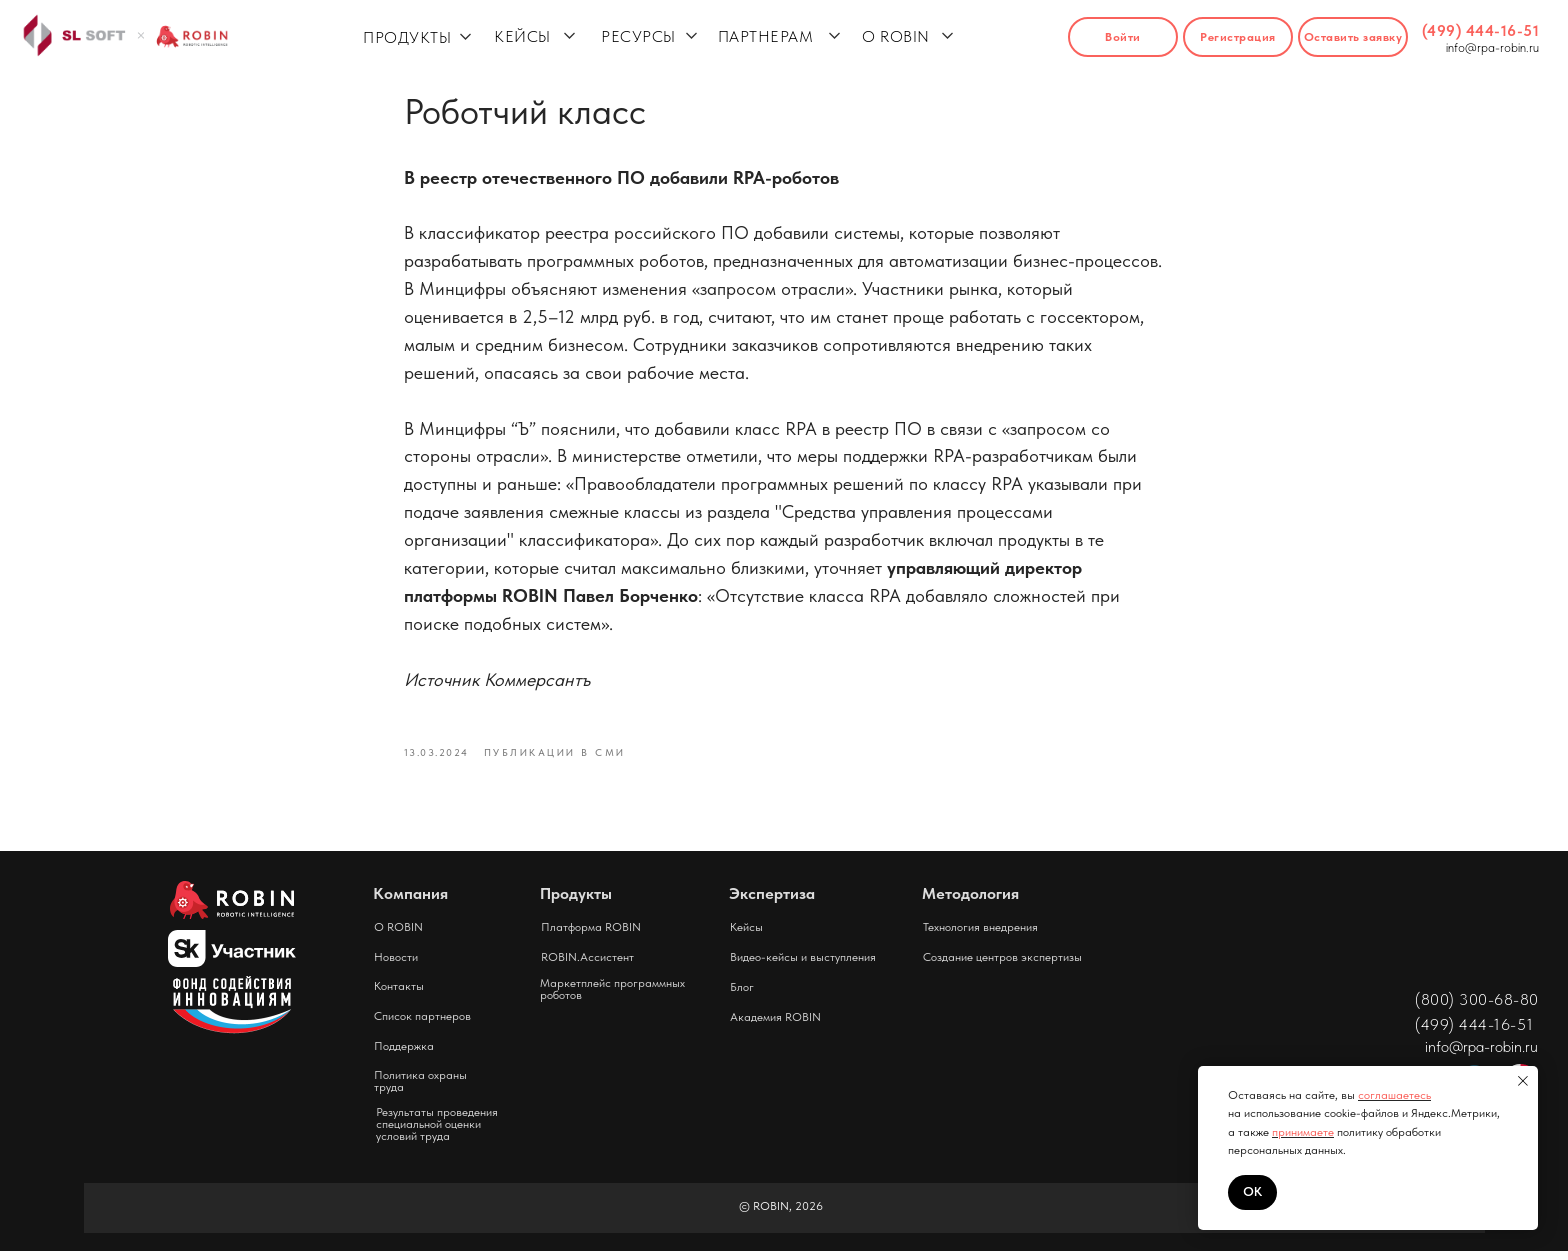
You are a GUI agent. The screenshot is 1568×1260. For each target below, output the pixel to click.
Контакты (399, 995)
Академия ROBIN (775, 1026)
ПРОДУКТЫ (407, 37)
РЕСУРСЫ (638, 36)
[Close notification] (1523, 1081)
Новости (396, 966)
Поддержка (404, 1055)
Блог (742, 996)
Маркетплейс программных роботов (612, 998)
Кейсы (746, 936)
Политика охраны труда (420, 1090)
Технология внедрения (980, 936)
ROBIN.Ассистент (587, 966)
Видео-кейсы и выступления (803, 966)
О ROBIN (896, 36)
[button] (1353, 37)
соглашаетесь (1394, 1095)
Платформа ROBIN (591, 936)
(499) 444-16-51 (1481, 31)
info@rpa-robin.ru (1492, 47)
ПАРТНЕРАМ (766, 36)
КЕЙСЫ (522, 36)
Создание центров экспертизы (1002, 966)
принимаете (1303, 1132)
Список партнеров (422, 1025)
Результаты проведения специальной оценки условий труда (437, 1133)
